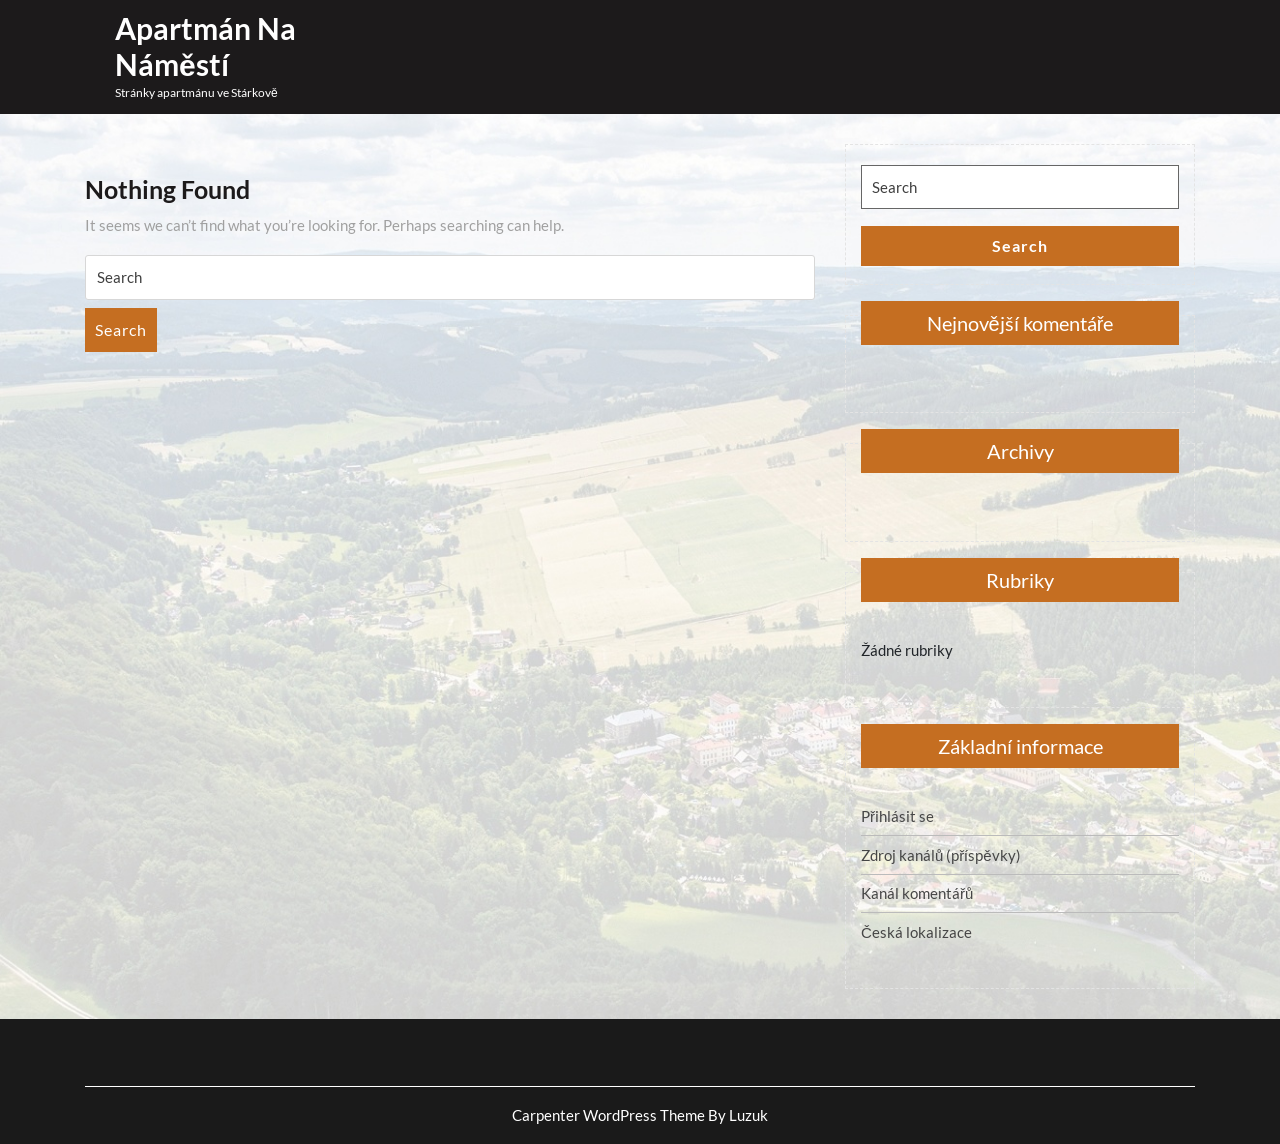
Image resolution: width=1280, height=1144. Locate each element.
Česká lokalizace (916, 932)
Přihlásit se (897, 816)
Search (121, 329)
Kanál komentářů (917, 893)
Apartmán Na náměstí (205, 46)
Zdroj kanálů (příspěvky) (941, 855)
